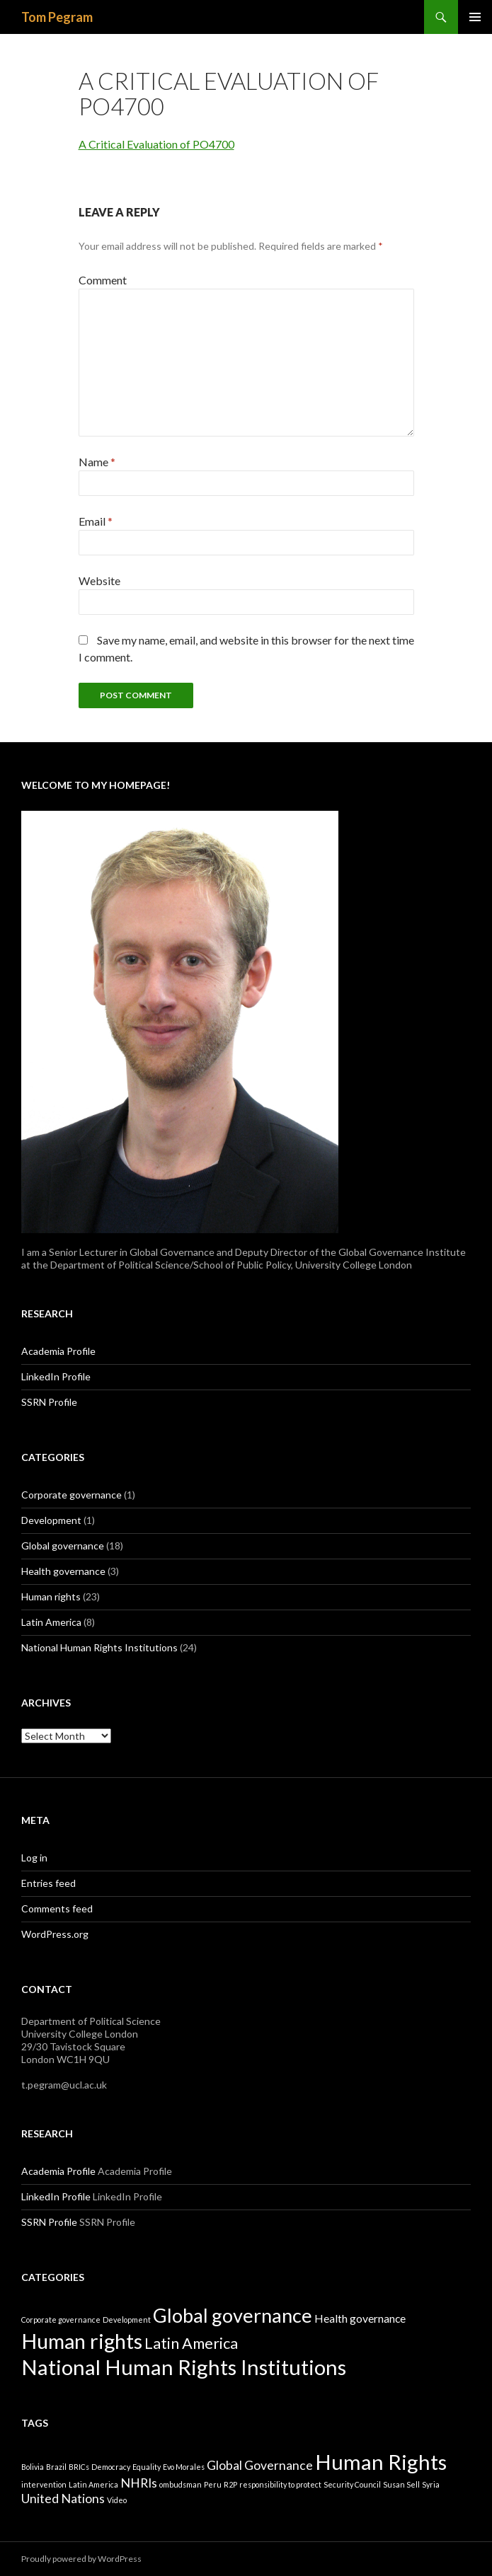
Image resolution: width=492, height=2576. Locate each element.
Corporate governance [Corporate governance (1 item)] (61, 2319)
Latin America (51, 1622)
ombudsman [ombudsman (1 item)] (180, 2484)
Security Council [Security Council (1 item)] (352, 2484)
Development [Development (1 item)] (127, 2319)
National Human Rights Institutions (99, 1647)
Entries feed (48, 1883)
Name (97, 461)
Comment (103, 280)
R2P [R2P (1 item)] (230, 2484)
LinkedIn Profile (56, 1376)
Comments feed (57, 1908)
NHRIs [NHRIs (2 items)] (138, 2483)
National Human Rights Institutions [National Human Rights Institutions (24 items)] (183, 2367)
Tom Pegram (57, 17)
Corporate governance (71, 1495)
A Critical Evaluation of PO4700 (156, 144)
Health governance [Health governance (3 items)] (360, 2318)
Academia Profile (58, 1351)
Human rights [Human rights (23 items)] (81, 2340)
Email (96, 521)
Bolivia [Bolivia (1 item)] (32, 2466)
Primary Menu (475, 17)
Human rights (51, 1596)
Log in (34, 1858)
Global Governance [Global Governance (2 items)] (260, 2465)
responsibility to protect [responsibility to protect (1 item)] (280, 2484)
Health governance (63, 1571)
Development (51, 1520)
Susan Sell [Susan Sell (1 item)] (401, 2484)
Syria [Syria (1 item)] (431, 2484)
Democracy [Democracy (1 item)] (110, 2466)
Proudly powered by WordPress (81, 2558)
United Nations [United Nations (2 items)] (63, 2498)
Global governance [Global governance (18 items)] (232, 2315)
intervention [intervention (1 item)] (44, 2484)
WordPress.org (54, 1934)
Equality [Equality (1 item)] (146, 2466)
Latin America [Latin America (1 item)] (93, 2484)
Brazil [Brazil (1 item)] (56, 2466)
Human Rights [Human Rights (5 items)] (381, 2461)
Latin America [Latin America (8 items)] (191, 2343)
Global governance (62, 1546)
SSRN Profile (49, 1402)
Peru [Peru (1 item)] (213, 2484)
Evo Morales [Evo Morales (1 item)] (184, 2466)
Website (99, 580)
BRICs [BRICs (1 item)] (79, 2466)
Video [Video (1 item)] (117, 2500)
